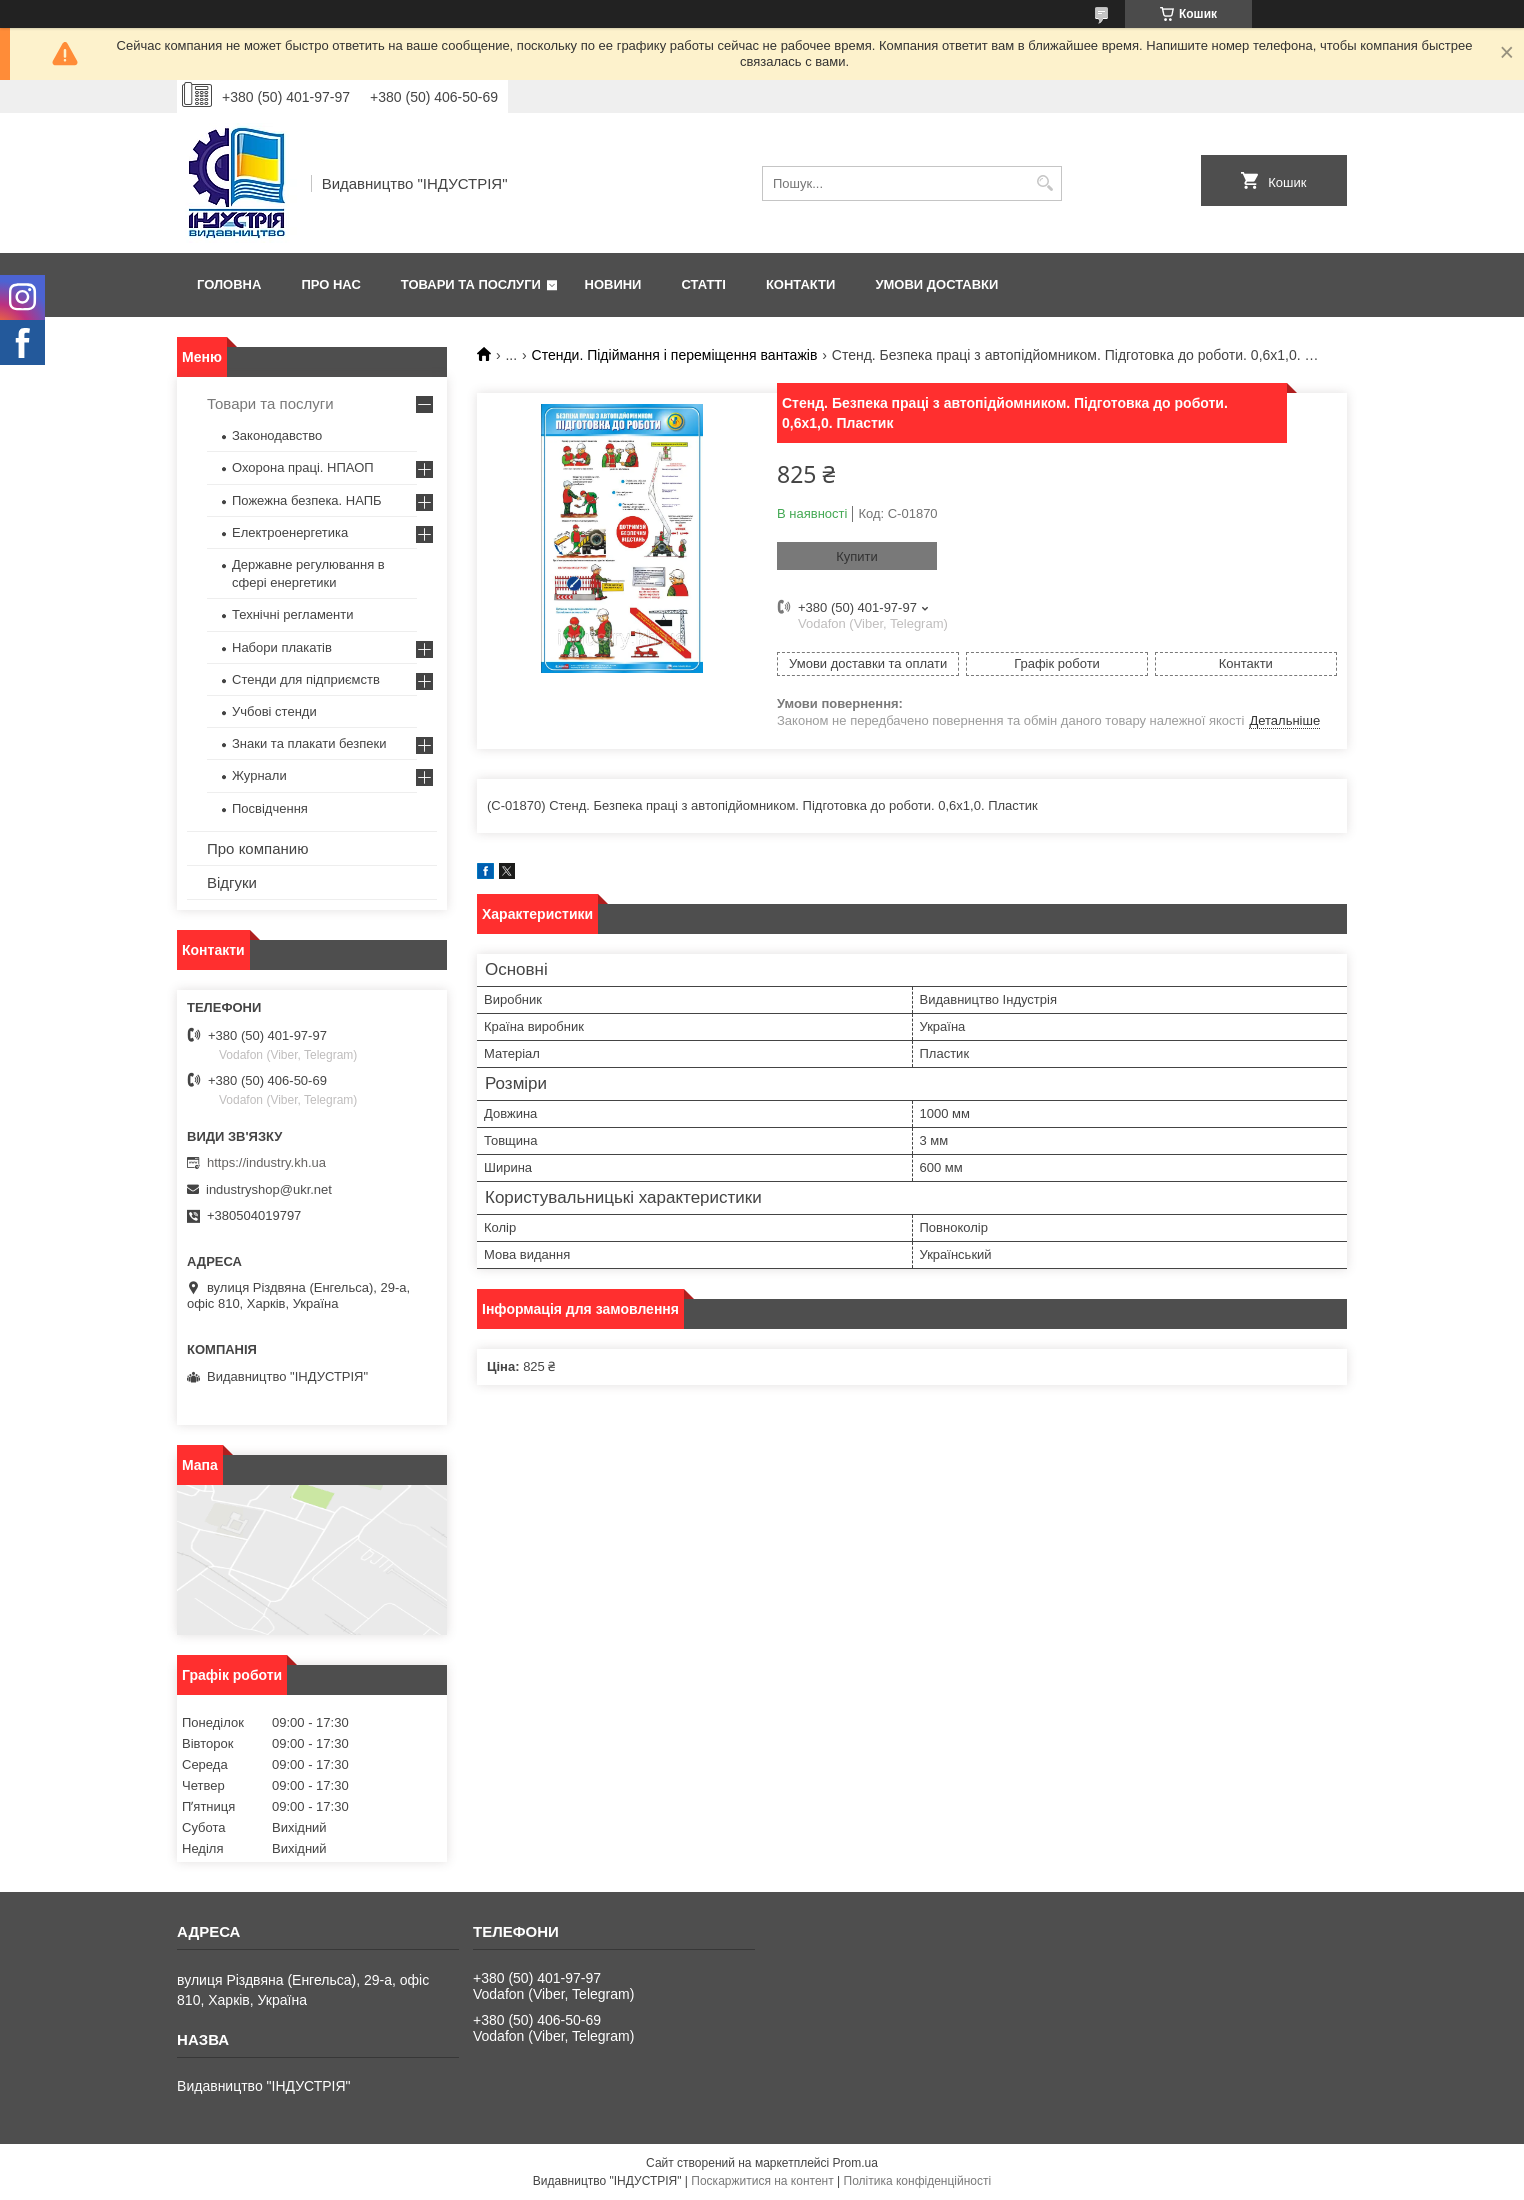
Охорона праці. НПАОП (303, 467)
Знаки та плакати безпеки (309, 743)
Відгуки (232, 882)
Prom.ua (855, 2163)
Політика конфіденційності (918, 2181)
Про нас (330, 284)
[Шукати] (1044, 183)
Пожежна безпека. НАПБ (307, 500)
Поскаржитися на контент (762, 2181)
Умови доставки (936, 284)
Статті (703, 284)
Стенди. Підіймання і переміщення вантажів (675, 355)
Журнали (259, 775)
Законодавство (277, 435)
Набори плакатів (282, 647)
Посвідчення (270, 808)
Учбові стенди (274, 711)
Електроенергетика (290, 532)
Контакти (801, 284)
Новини (613, 284)
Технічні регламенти (292, 614)
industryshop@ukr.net (269, 1189)
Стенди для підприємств (306, 679)
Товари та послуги (471, 284)
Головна (229, 284)
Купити (857, 556)
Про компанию (257, 848)
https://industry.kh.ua (266, 1162)
